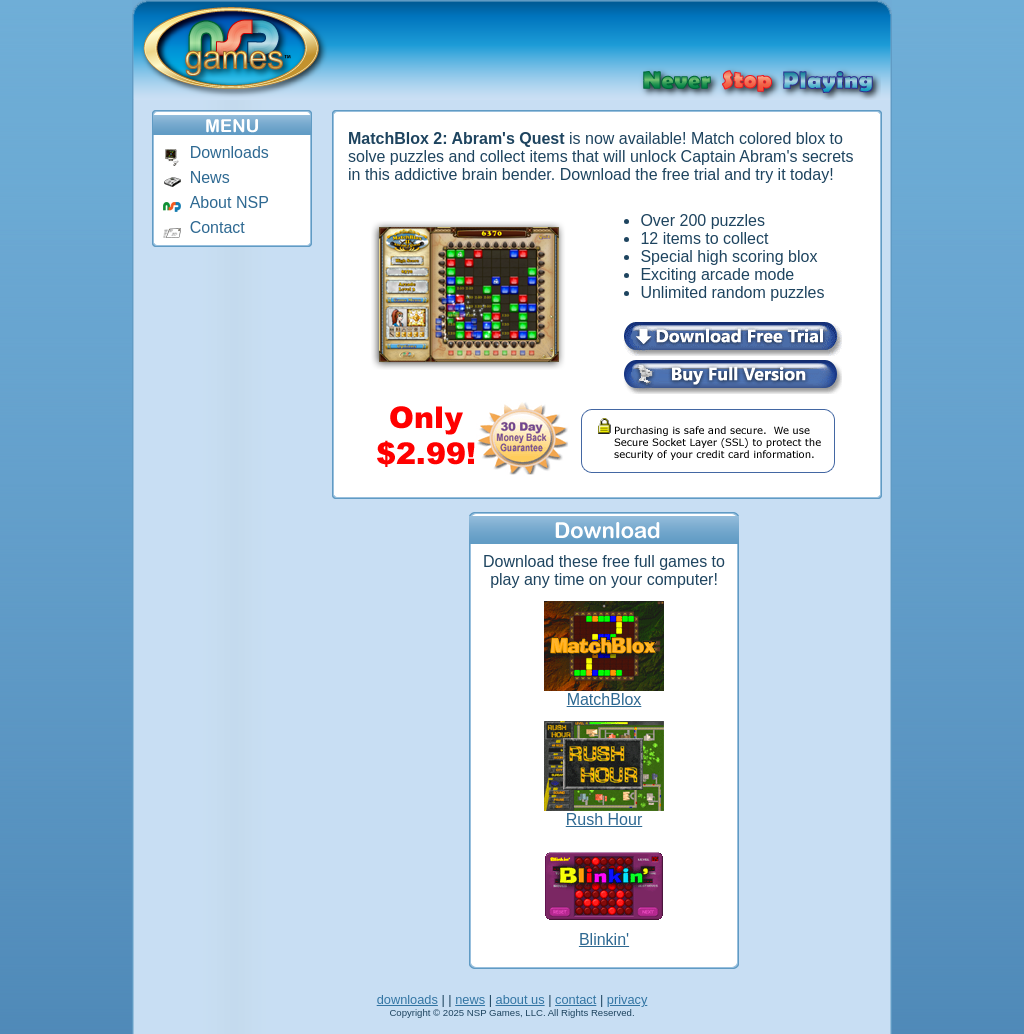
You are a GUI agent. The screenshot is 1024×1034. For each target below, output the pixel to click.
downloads (407, 999)
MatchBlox (604, 699)
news (470, 999)
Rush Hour (604, 819)
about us (520, 999)
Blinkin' (604, 939)
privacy (627, 999)
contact (575, 999)
